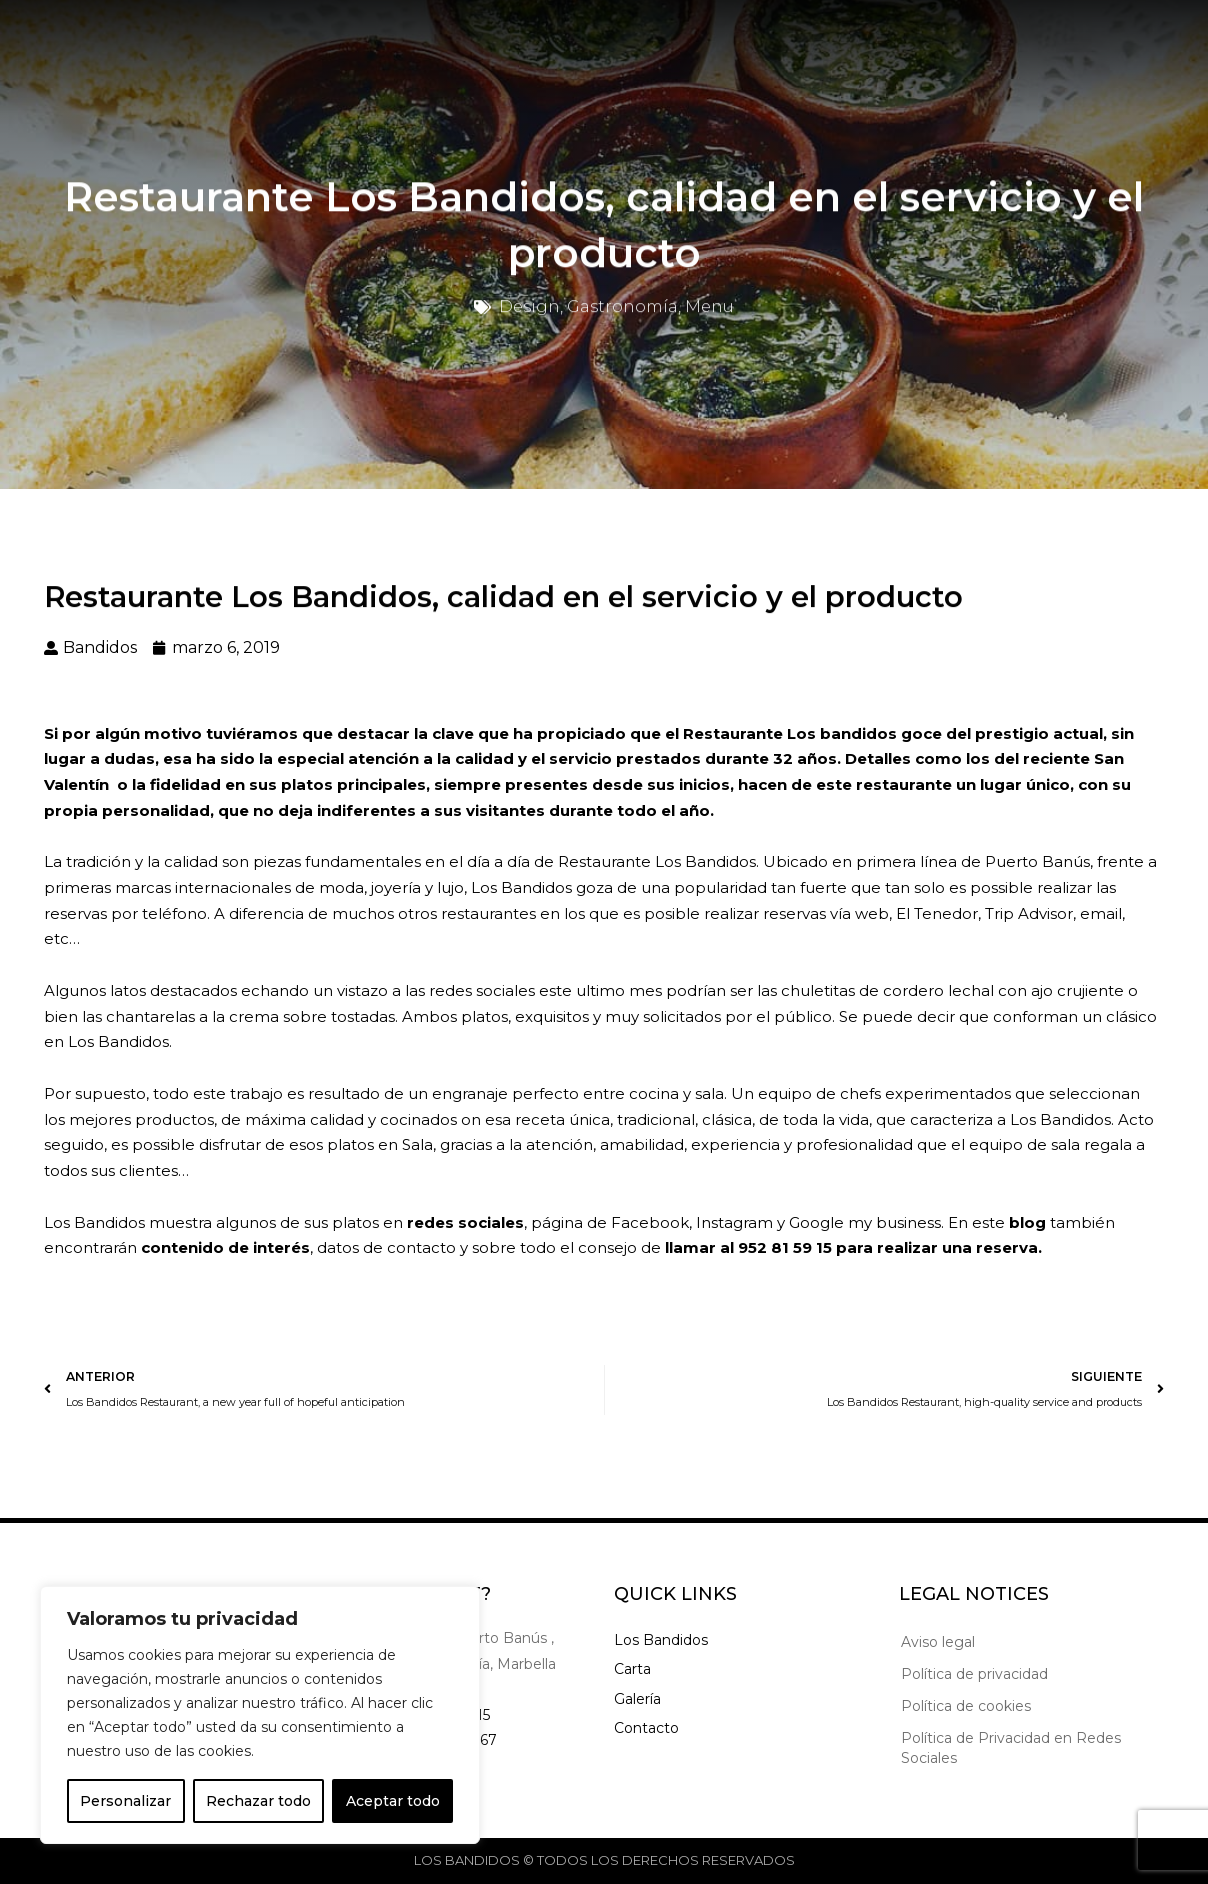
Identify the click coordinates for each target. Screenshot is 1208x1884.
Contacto (705, 42)
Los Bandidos (661, 1640)
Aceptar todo (393, 1801)
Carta (407, 42)
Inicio (325, 42)
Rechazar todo (258, 1801)
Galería (498, 42)
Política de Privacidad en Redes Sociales (1011, 1748)
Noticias (597, 42)
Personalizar (125, 1801)
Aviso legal (938, 1642)
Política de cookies (966, 1706)
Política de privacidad (974, 1674)
